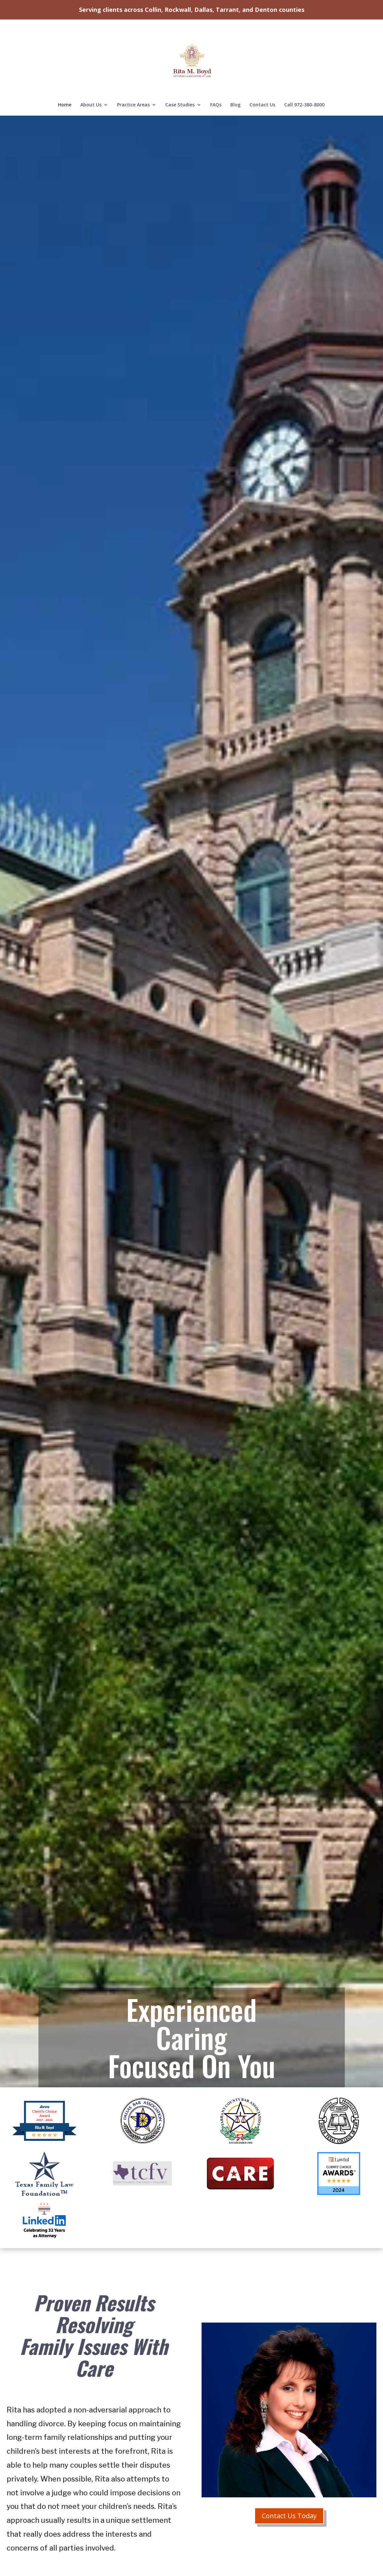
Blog (235, 84)
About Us (90, 84)
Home (64, 84)
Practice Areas (133, 84)
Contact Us (262, 84)
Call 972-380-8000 (304, 84)
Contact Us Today (289, 2515)
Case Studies (180, 84)
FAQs (215, 84)
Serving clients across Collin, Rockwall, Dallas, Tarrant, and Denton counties (191, 10)
